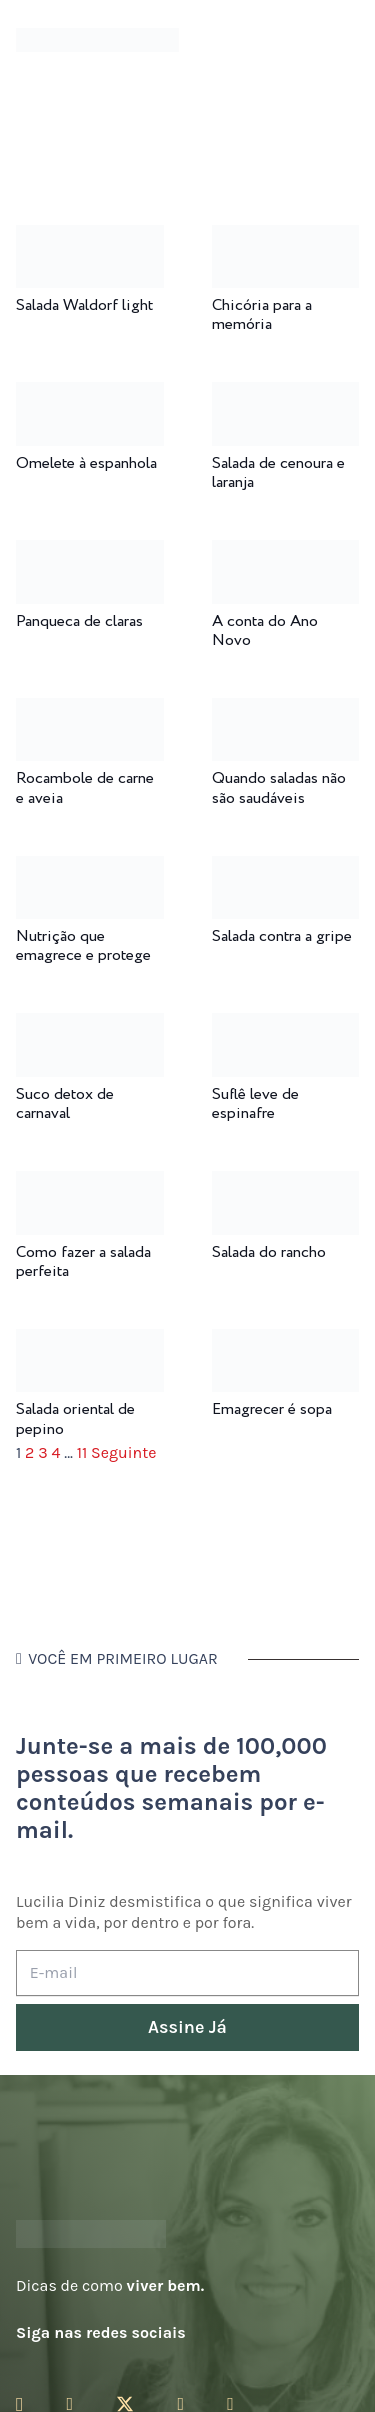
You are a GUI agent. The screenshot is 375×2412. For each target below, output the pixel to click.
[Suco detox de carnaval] (90, 1026)
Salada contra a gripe (282, 936)
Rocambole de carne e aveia (85, 788)
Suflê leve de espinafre (255, 1104)
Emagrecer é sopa (272, 1409)
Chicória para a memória (262, 315)
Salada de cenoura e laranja (278, 473)
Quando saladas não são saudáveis (279, 788)
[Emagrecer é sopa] (286, 1342)
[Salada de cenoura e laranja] (286, 395)
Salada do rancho (269, 1252)
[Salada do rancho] (286, 1184)
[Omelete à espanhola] (90, 395)
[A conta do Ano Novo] (286, 553)
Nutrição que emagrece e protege (83, 946)
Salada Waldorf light (84, 305)
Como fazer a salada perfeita (83, 1262)
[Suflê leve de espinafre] (286, 1026)
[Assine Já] (187, 2027)
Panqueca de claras (79, 621)
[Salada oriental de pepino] (90, 1342)
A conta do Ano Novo (265, 631)
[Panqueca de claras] (90, 553)
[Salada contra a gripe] (286, 869)
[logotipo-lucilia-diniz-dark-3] (97, 40)
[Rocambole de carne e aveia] (90, 711)
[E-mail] (187, 1973)
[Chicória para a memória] (286, 238)
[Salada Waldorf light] (90, 238)
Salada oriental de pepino (75, 1419)
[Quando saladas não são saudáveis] (286, 711)
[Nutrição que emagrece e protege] (90, 869)
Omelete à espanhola (86, 463)
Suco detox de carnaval (65, 1104)
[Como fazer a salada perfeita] (90, 1184)
